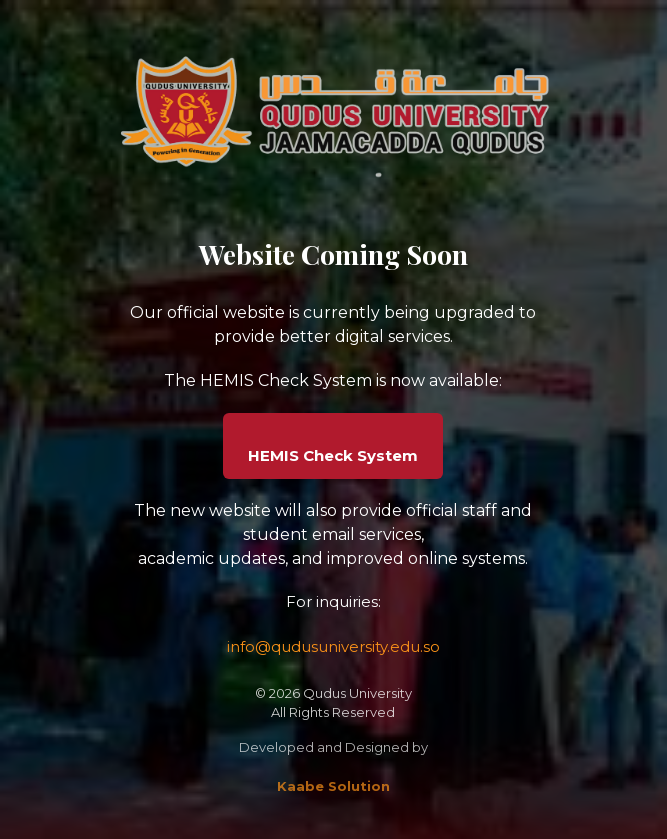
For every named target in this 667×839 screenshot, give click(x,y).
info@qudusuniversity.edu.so (333, 646)
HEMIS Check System (333, 455)
